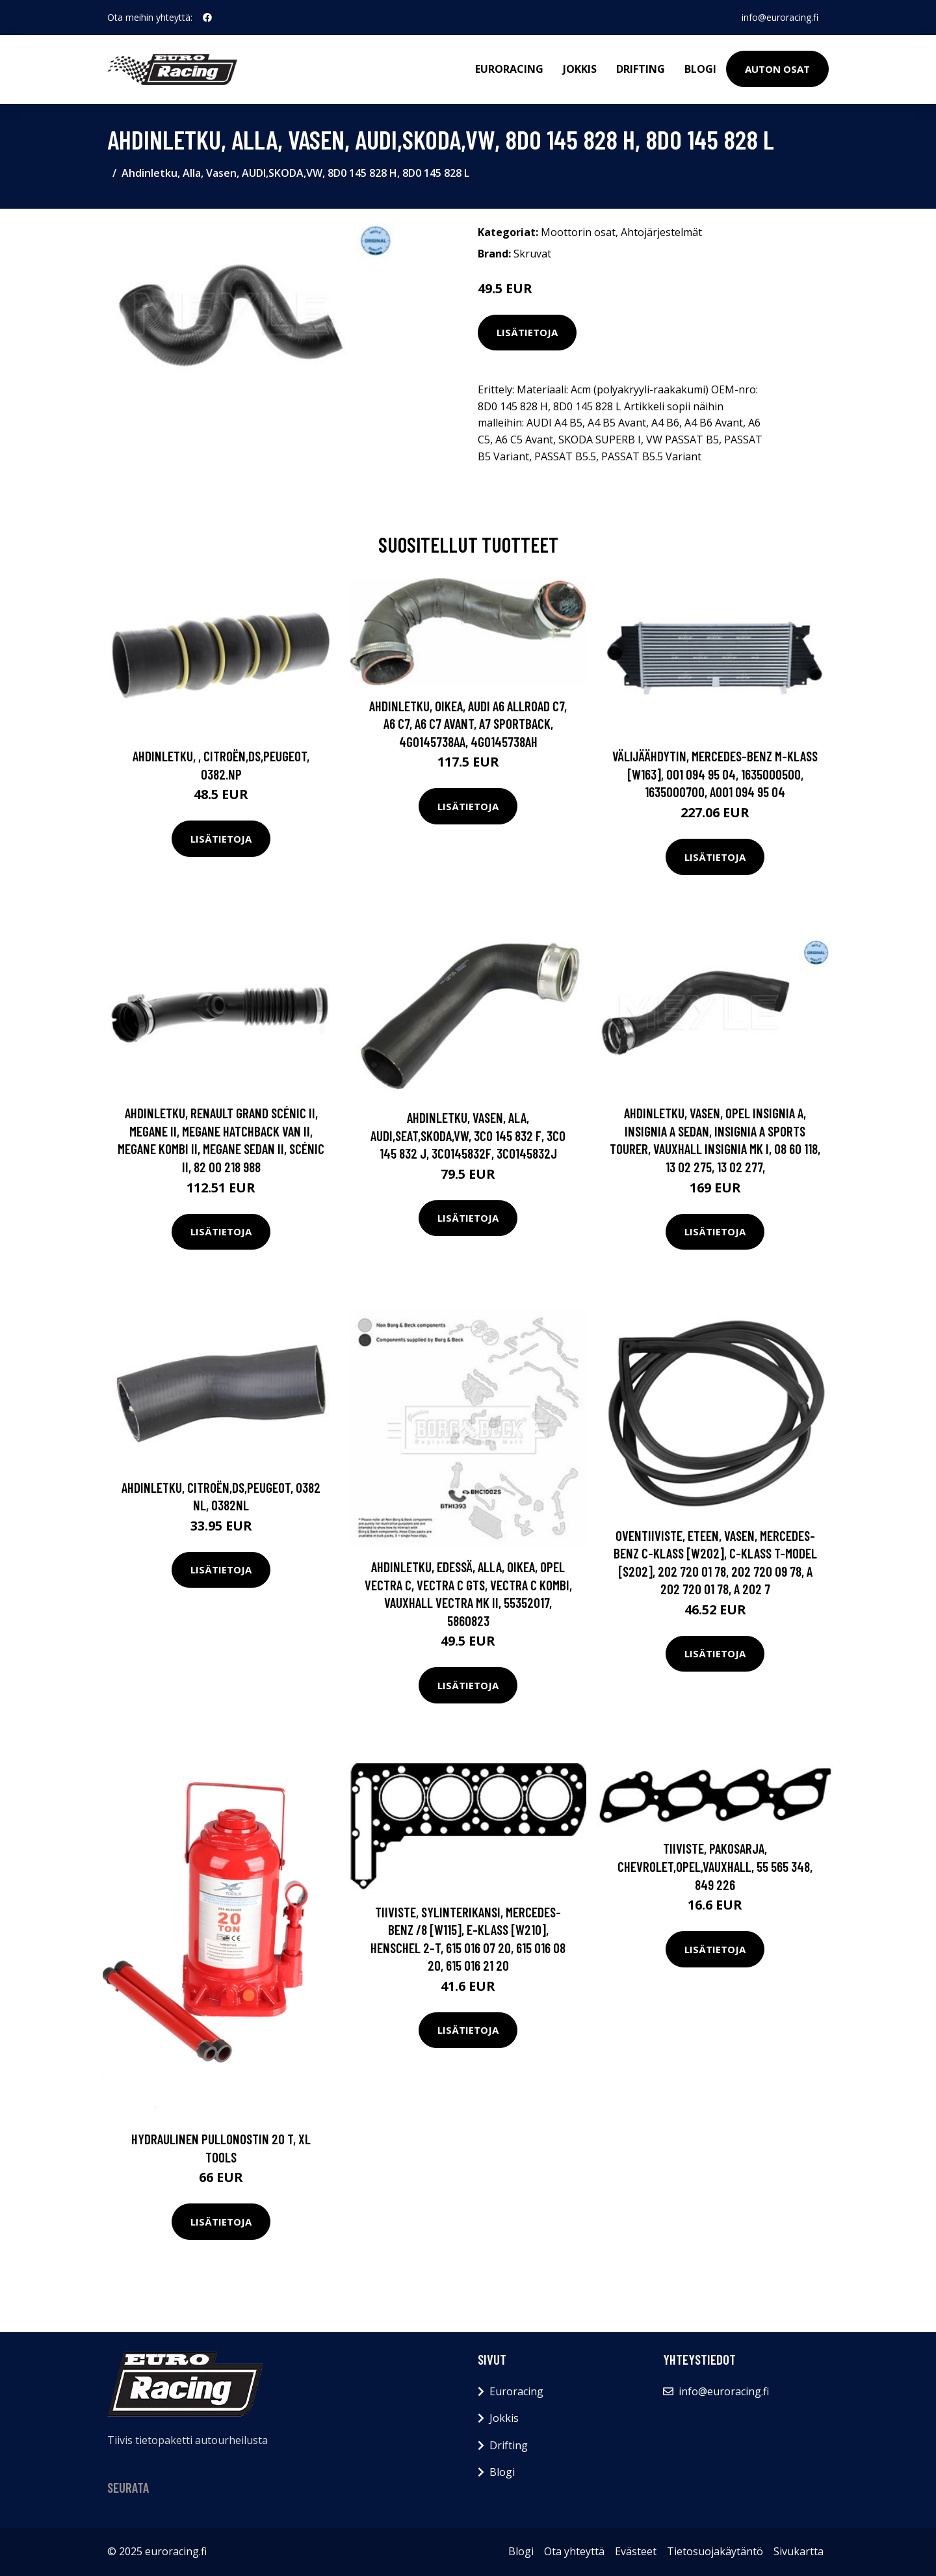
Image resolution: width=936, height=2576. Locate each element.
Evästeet (635, 2551)
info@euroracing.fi (780, 17)
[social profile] (207, 17)
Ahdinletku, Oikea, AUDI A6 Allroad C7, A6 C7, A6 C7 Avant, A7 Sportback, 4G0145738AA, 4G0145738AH (468, 724)
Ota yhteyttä (574, 2551)
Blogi (700, 69)
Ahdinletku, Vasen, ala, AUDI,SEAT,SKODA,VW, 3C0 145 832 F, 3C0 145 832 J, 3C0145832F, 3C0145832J (468, 1135)
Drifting (640, 69)
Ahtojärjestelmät (661, 232)
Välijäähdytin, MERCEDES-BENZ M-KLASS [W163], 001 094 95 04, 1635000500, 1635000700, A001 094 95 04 (715, 774)
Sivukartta (799, 2551)
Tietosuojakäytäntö (715, 2551)
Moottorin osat (578, 232)
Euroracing (509, 69)
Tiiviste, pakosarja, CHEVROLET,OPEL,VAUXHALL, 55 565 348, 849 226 (715, 1866)
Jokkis (580, 69)
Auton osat (777, 68)
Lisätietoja (527, 332)
